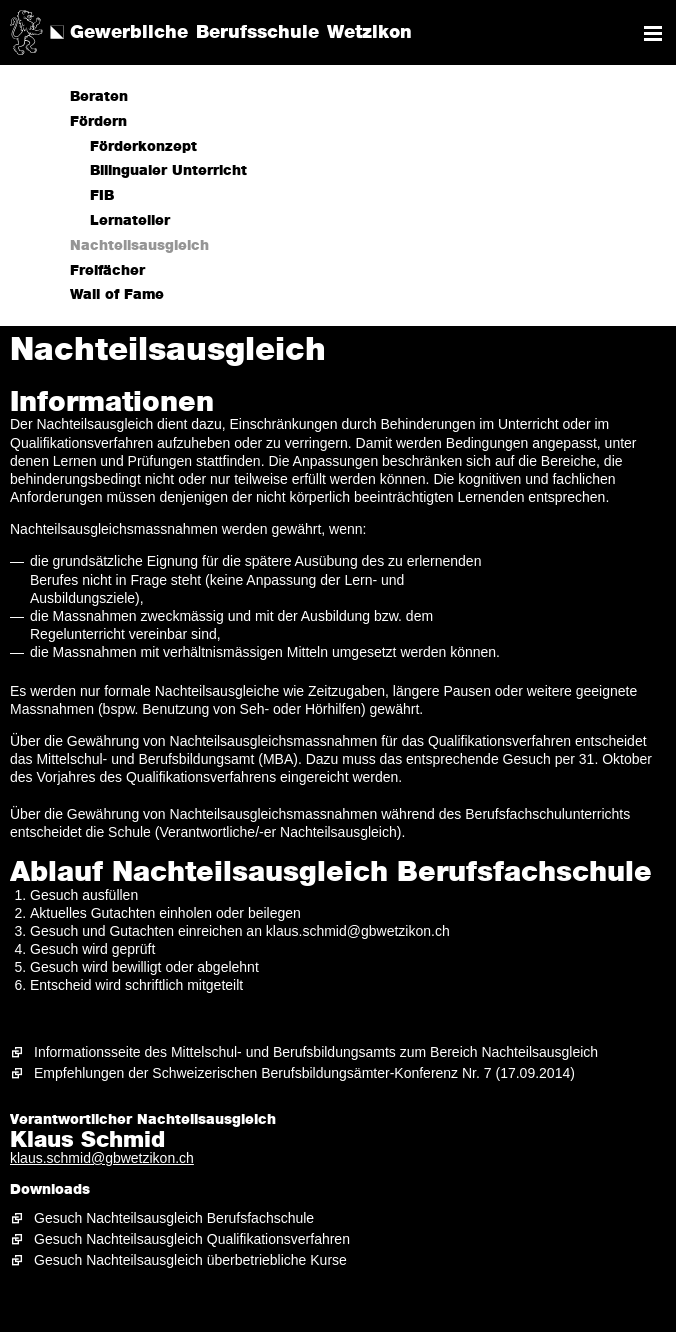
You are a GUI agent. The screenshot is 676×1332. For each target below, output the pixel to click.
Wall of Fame (117, 295)
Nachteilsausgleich (139, 246)
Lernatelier (130, 221)
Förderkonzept (143, 147)
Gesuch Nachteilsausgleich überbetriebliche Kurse (190, 1260)
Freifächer (107, 271)
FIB (102, 196)
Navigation (653, 33)
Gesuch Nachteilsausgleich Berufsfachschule (174, 1218)
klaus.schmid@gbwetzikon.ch (102, 1158)
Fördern (98, 122)
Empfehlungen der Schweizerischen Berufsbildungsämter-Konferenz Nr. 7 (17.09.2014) (304, 1073)
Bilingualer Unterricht (168, 171)
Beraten (99, 97)
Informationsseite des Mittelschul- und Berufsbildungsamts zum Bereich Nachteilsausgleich (316, 1052)
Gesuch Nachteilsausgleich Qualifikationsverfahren (192, 1239)
